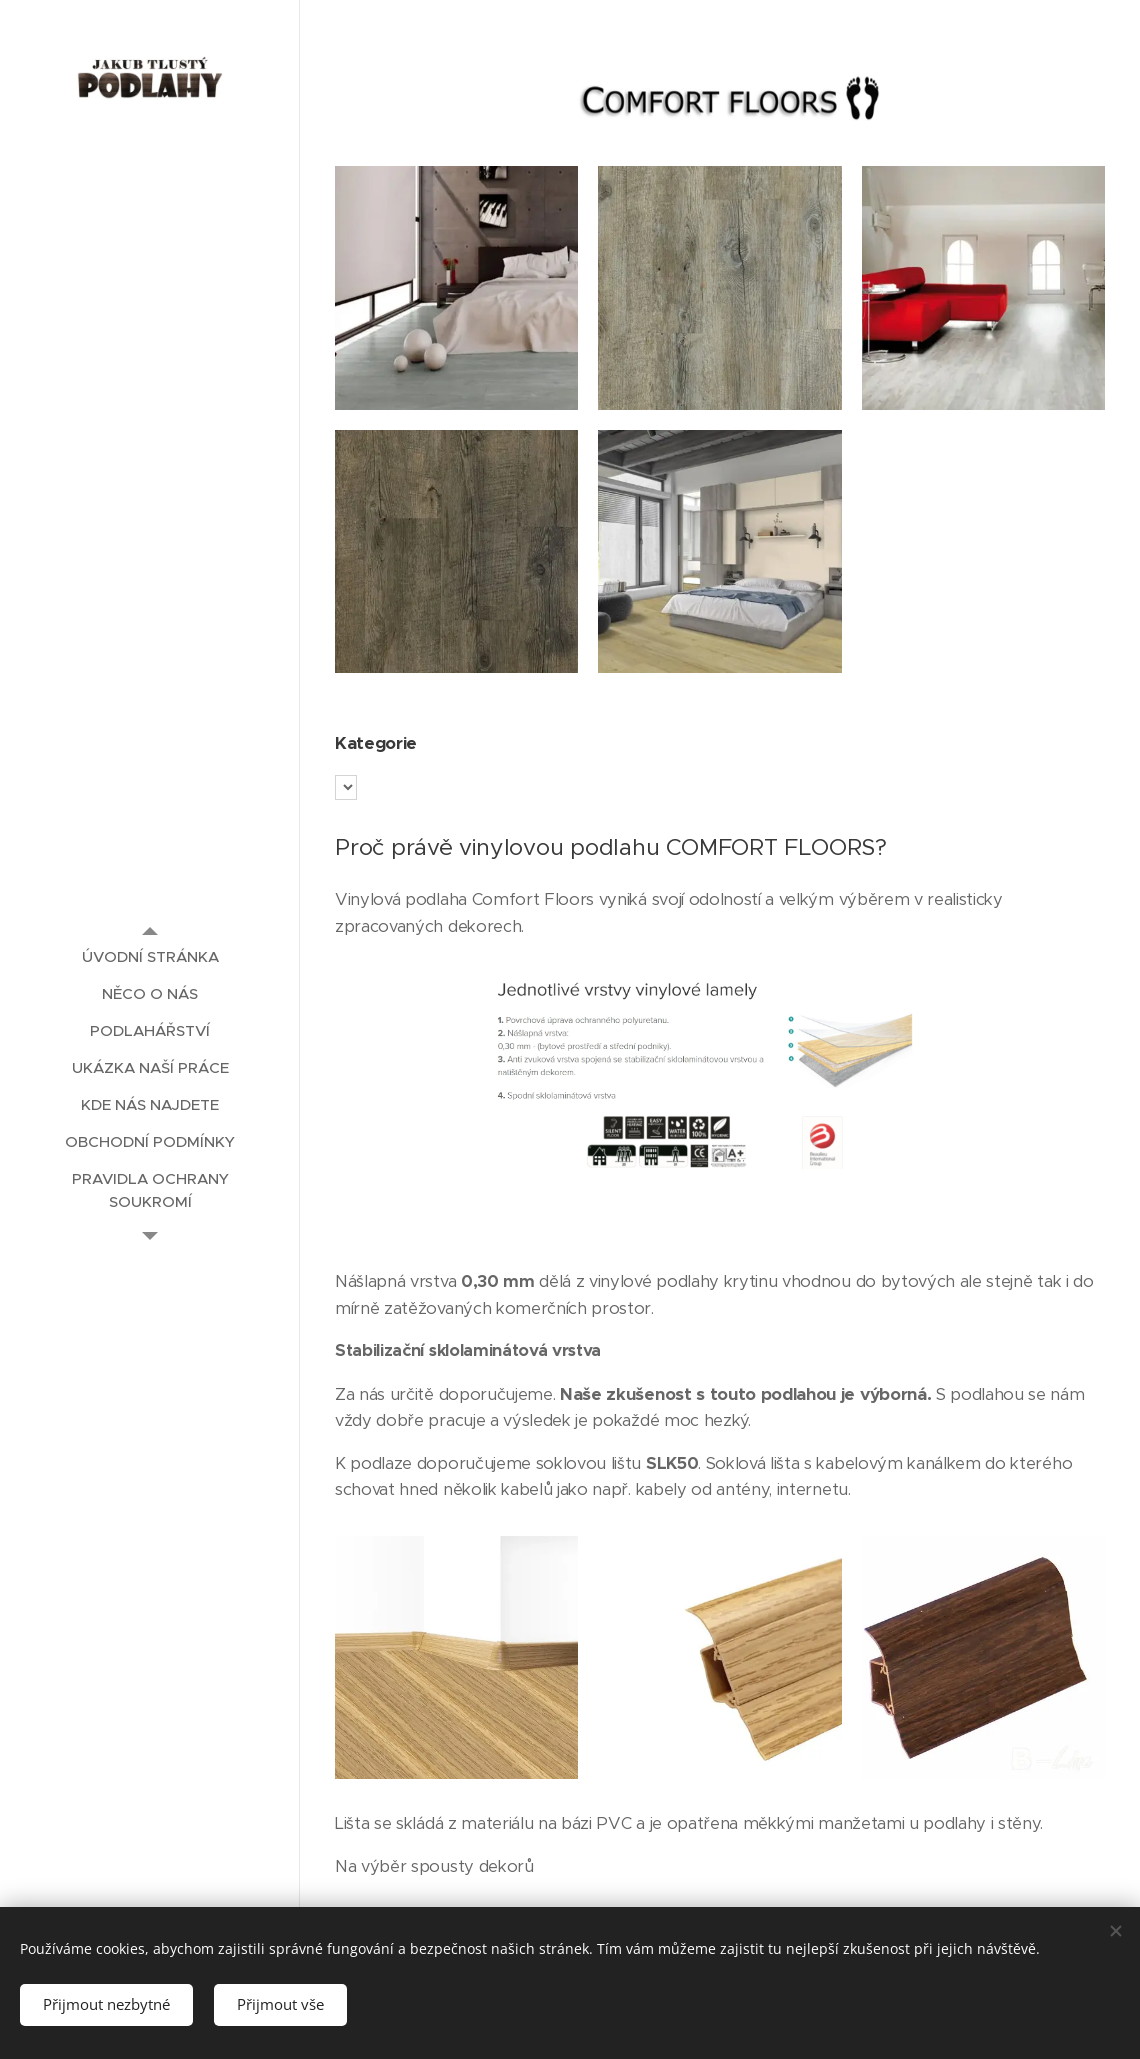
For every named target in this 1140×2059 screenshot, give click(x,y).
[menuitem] (150, 956)
